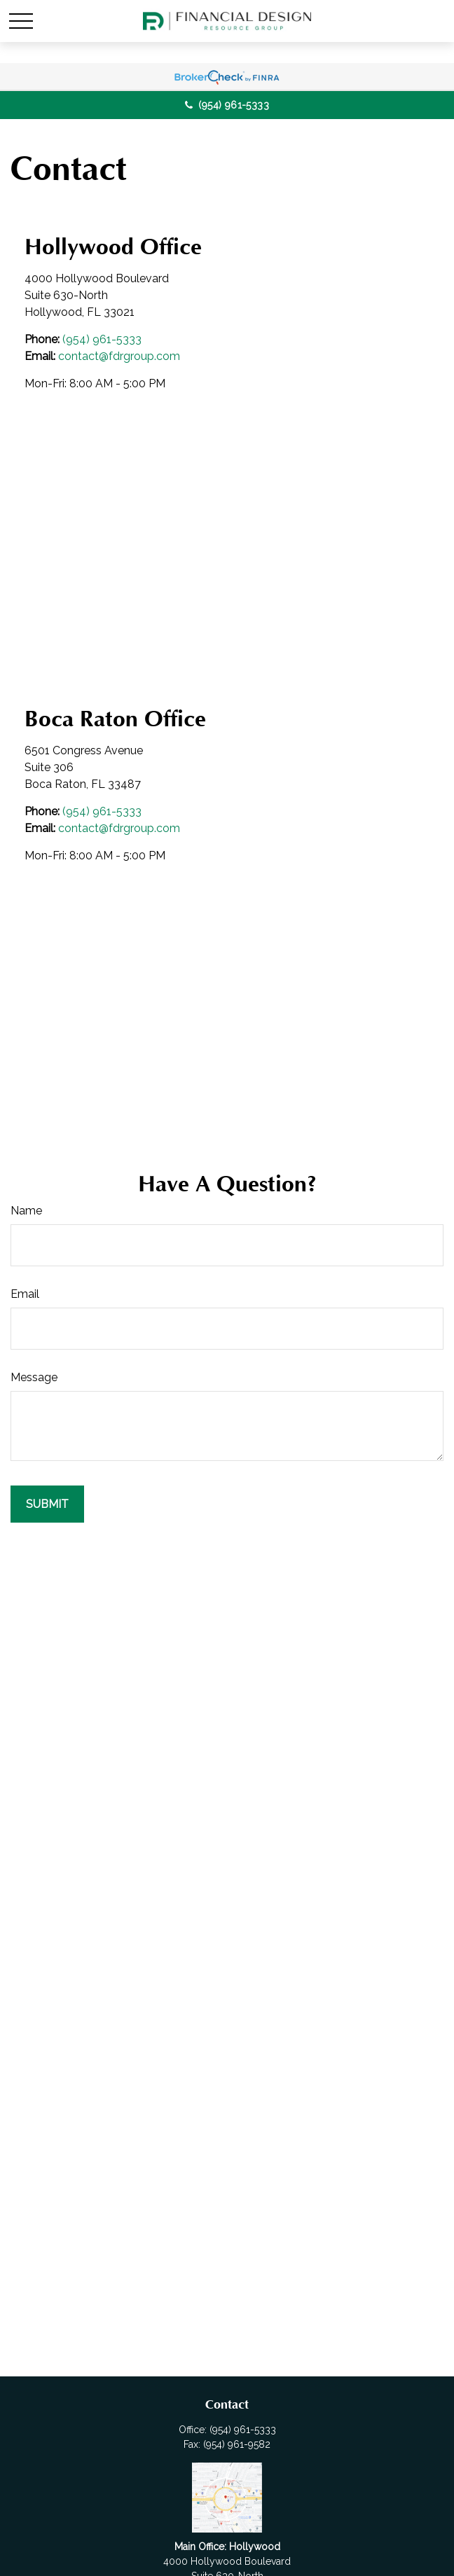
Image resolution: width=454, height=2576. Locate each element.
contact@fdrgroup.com (119, 356)
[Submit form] (47, 1504)
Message (34, 1377)
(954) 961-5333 (227, 105)
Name (26, 1210)
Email (25, 1294)
